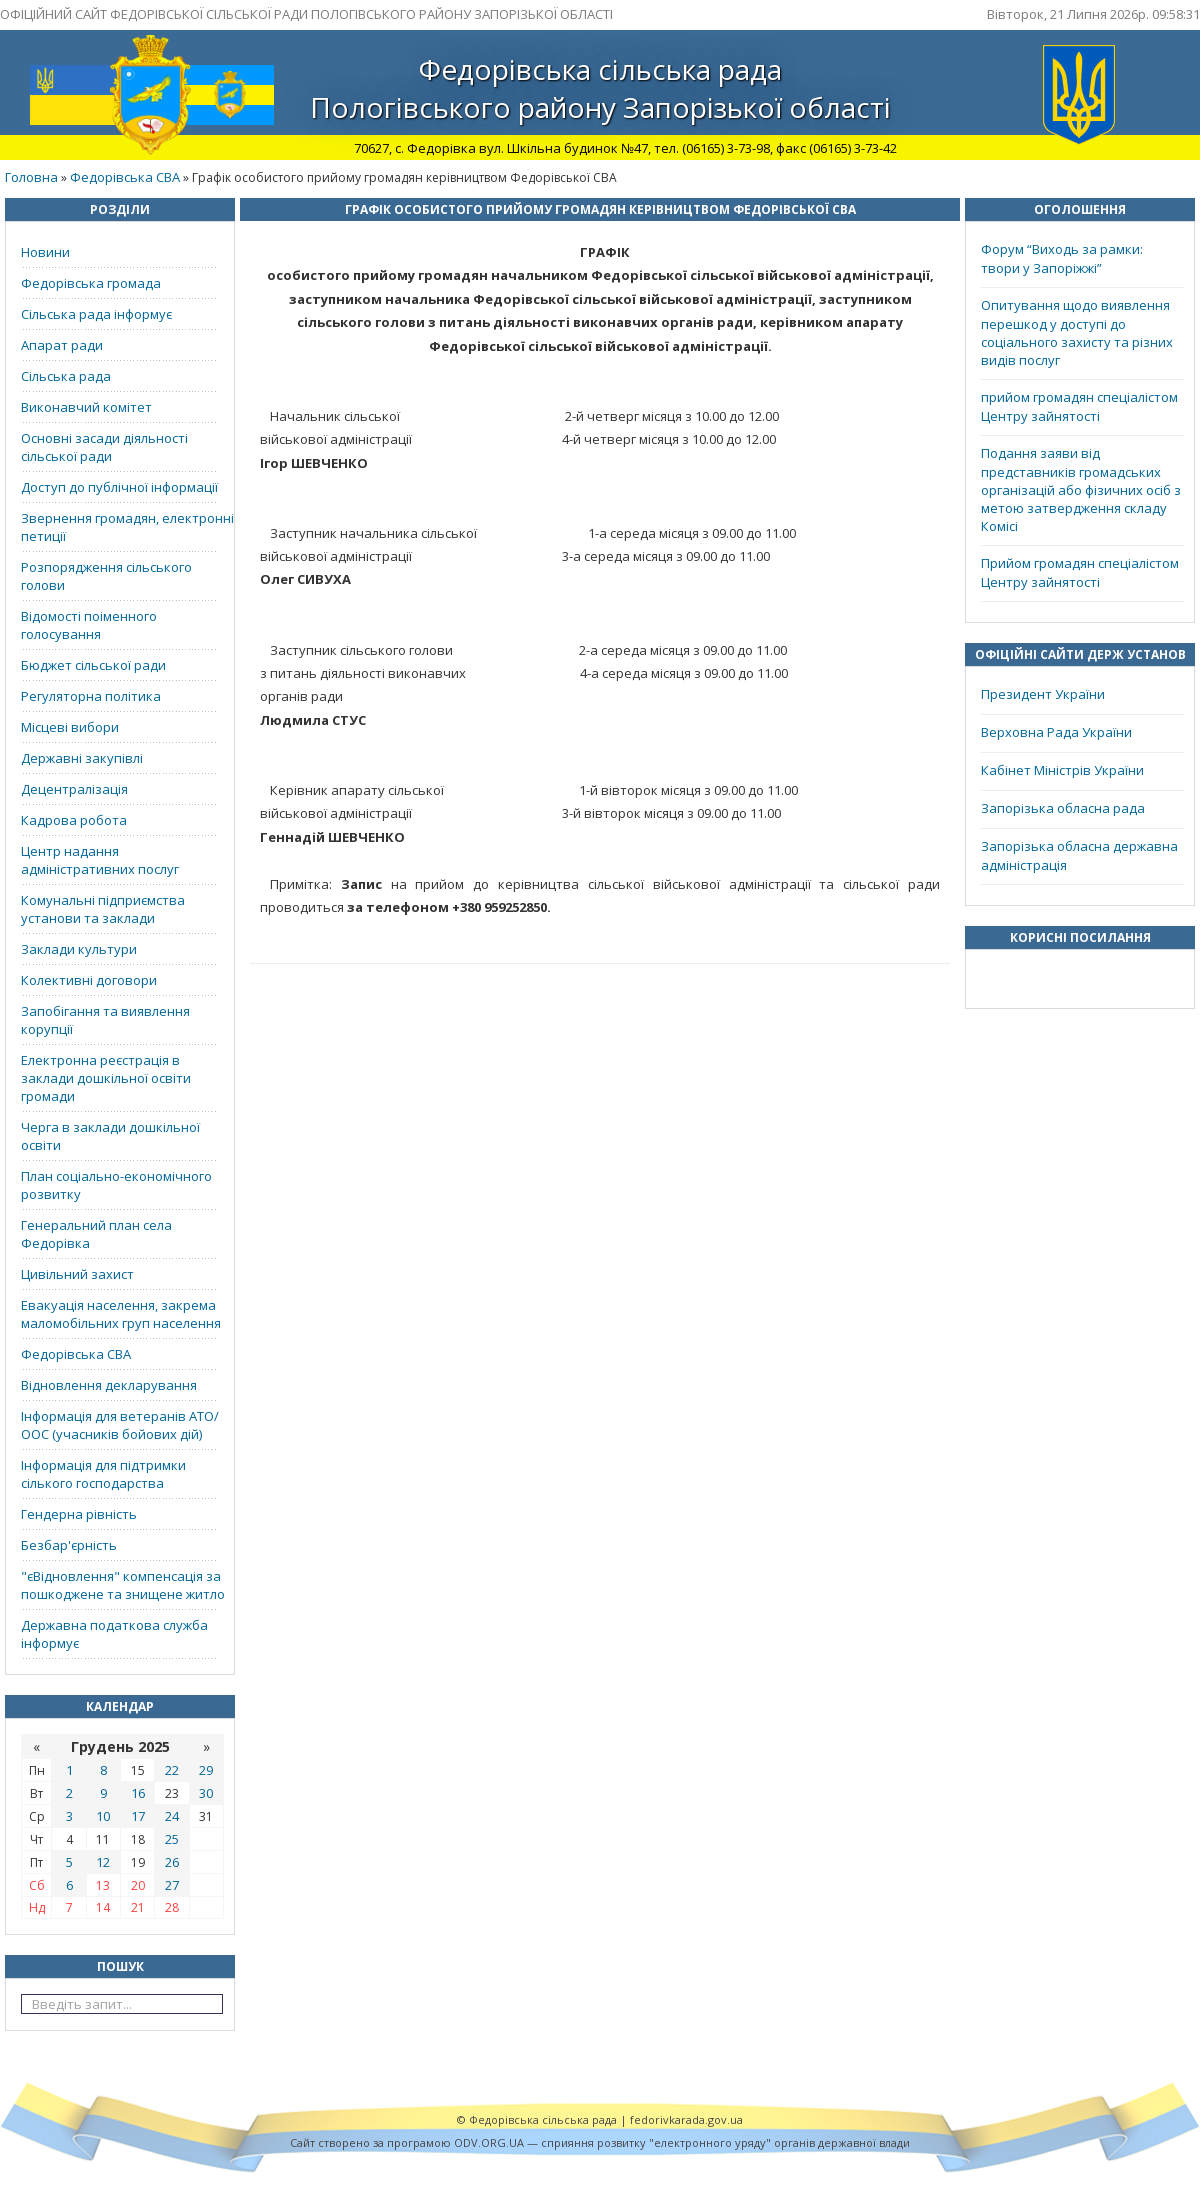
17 (138, 1816)
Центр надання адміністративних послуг (100, 860)
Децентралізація (74, 789)
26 (172, 1862)
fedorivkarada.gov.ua (686, 2119)
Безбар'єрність (69, 1545)
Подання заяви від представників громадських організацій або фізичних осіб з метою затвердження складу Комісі (1081, 489)
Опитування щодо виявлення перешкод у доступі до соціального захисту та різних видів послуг (1077, 332)
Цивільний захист (77, 1274)
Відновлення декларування (109, 1385)
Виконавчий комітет (86, 407)
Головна (31, 177)
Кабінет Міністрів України (1062, 770)
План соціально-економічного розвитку (116, 1185)
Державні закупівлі (82, 758)
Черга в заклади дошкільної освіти (110, 1136)
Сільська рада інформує (96, 314)
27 (172, 1885)
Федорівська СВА (125, 177)
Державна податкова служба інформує (114, 1634)
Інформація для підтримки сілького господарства (103, 1474)
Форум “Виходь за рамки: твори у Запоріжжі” (1062, 258)
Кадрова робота (74, 820)
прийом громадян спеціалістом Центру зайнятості (1079, 406)
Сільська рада (66, 376)
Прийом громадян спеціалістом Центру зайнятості (1080, 572)
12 (103, 1862)
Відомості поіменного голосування (89, 625)
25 (172, 1839)
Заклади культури (79, 949)
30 (206, 1793)
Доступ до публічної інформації (119, 487)
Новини (45, 252)
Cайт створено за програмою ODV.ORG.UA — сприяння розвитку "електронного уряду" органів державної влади (600, 2142)
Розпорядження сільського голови (106, 576)
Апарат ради (62, 345)
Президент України (1043, 694)
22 (172, 1770)
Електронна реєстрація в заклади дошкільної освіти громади (106, 1078)
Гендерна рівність (79, 1514)
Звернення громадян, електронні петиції (127, 527)
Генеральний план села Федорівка (96, 1234)
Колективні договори (89, 980)
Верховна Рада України (1056, 732)
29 (206, 1770)
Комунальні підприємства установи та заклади (103, 909)
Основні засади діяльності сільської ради (104, 447)
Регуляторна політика (91, 696)
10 (103, 1816)
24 (172, 1816)
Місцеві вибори (70, 727)
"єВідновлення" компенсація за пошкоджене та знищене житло (123, 1585)
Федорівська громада (91, 283)
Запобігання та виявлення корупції (105, 1020)
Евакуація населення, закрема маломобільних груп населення (121, 1314)
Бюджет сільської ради (93, 665)
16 (138, 1793)
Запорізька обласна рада (1063, 808)
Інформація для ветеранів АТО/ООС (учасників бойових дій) (120, 1425)
